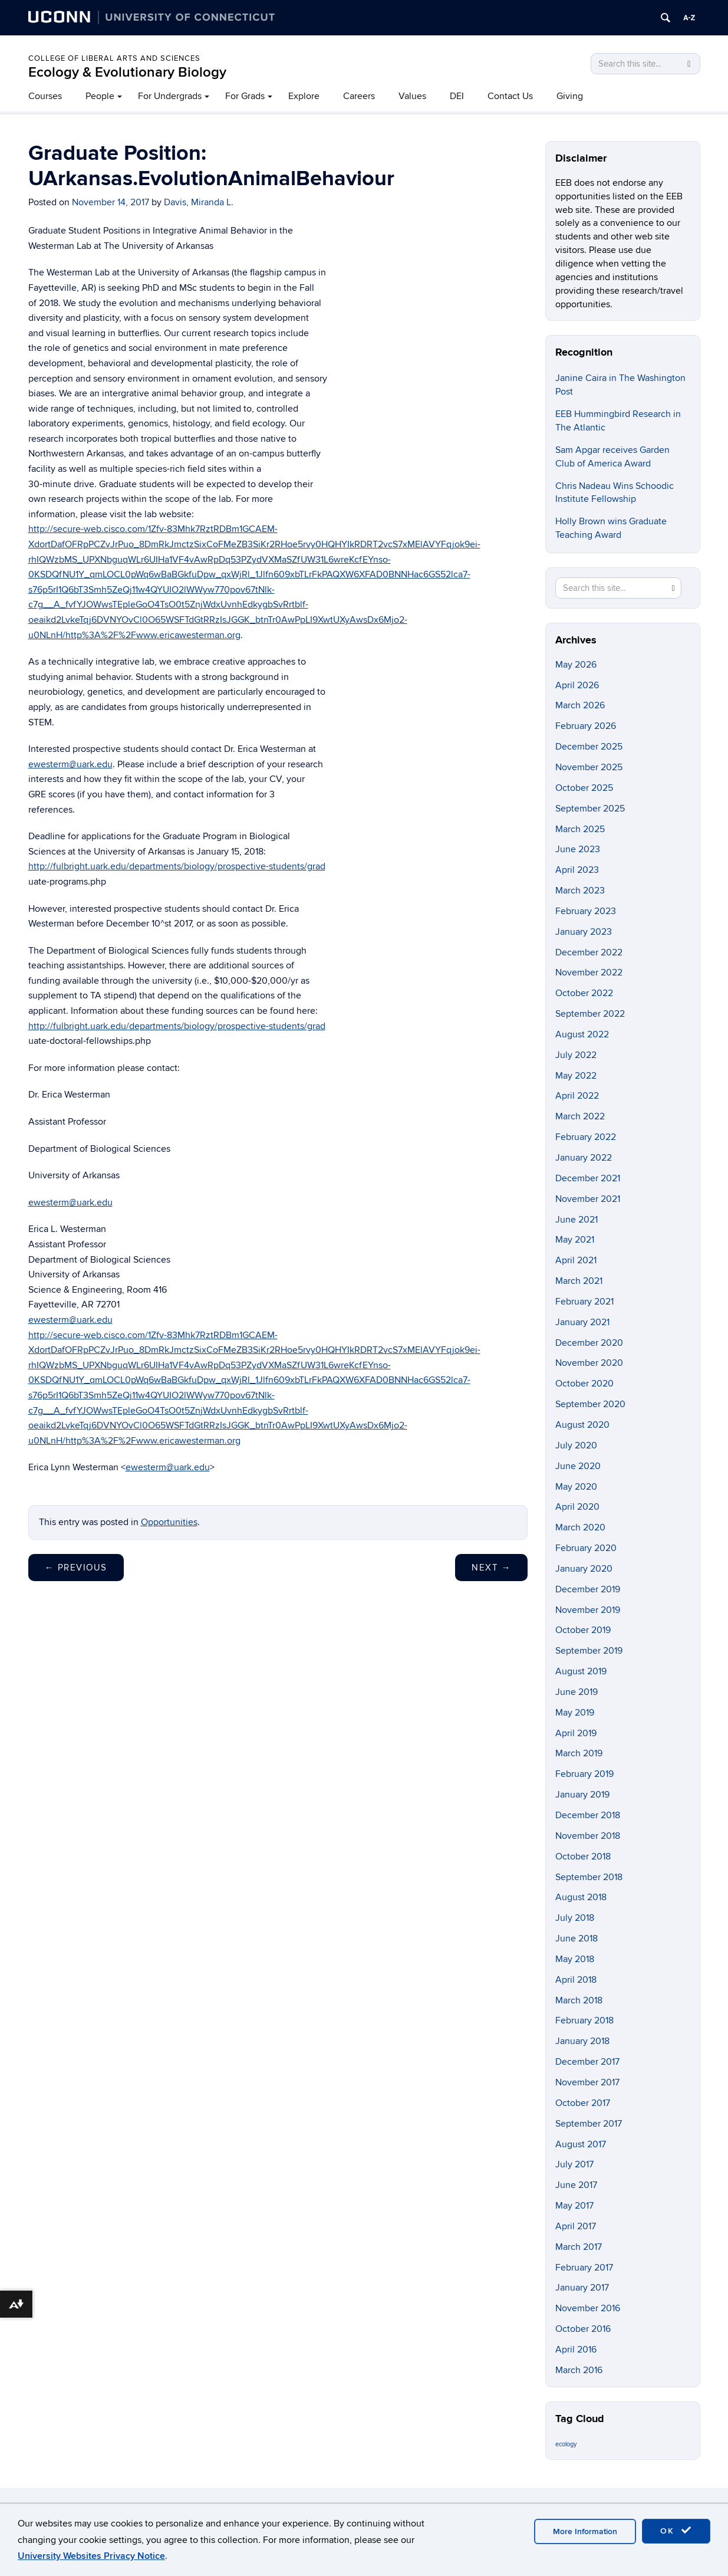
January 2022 (583, 1158)
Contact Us (510, 96)
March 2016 (578, 2370)
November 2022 (588, 972)
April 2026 (577, 685)
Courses (45, 96)
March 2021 (578, 1281)
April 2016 (576, 2349)
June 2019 (576, 1692)
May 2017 (574, 2206)
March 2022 (580, 1116)
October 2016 (583, 2329)
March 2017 (578, 2247)
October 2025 (584, 788)
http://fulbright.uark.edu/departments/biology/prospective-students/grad (176, 866)
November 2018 (587, 1836)
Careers (359, 96)
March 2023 (580, 890)
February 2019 (584, 1774)
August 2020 (582, 1425)
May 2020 (576, 1487)
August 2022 (582, 1034)
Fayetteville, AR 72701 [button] (74, 1304)
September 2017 (588, 2124)
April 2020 (577, 1507)
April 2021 (576, 1260)
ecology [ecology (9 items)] (566, 2444)
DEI (457, 96)
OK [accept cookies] (676, 2530)
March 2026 (580, 705)
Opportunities (169, 1522)
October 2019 (583, 1630)
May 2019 (574, 1713)
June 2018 (576, 1938)
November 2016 (587, 2308)
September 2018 (588, 1877)
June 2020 (578, 1466)
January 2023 (583, 932)
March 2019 (578, 1753)
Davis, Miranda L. (198, 202)
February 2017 (584, 2267)
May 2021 (574, 1240)
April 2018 (576, 1980)
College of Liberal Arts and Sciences (114, 58)
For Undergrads (170, 96)
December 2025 (588, 747)
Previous (76, 1567)
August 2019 (581, 1671)
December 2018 (587, 1815)
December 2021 (587, 1178)
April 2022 (577, 1096)
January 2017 (582, 2288)
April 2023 (577, 870)
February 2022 (585, 1137)
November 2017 (587, 2082)
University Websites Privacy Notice (91, 2556)
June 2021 (576, 1219)
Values (412, 96)
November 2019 (587, 1610)
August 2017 (580, 2144)
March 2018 (578, 2000)
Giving (569, 96)
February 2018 (584, 2020)
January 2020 (583, 1569)
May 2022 (576, 1076)
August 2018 (581, 1897)
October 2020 (584, 1383)
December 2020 (589, 1343)
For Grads (245, 96)
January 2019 (582, 1794)
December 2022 (588, 952)
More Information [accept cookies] (585, 2531)
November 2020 (589, 1363)
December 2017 (587, 2062)
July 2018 (574, 1918)
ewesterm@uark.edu (70, 764)
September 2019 (588, 1651)
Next (491, 1567)
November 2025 (588, 767)
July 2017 (574, 2164)
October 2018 (583, 1856)
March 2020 (580, 1527)
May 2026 (576, 665)
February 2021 (584, 1301)
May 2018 (574, 1959)
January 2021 (582, 1322)
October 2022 (584, 993)
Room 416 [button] (147, 1290)
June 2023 (577, 849)
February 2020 (586, 1548)
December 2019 (587, 1589)
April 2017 (575, 2226)
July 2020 (576, 1445)
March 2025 (580, 829)
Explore (303, 96)
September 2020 (590, 1404)
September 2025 (590, 808)
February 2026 (585, 726)
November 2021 (587, 1199)
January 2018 (582, 2041)
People (99, 96)
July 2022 (576, 1055)
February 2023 (585, 911)
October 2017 (582, 2103)
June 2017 (576, 2185)
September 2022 (590, 1014)
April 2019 (576, 1733)
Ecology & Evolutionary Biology (127, 72)
